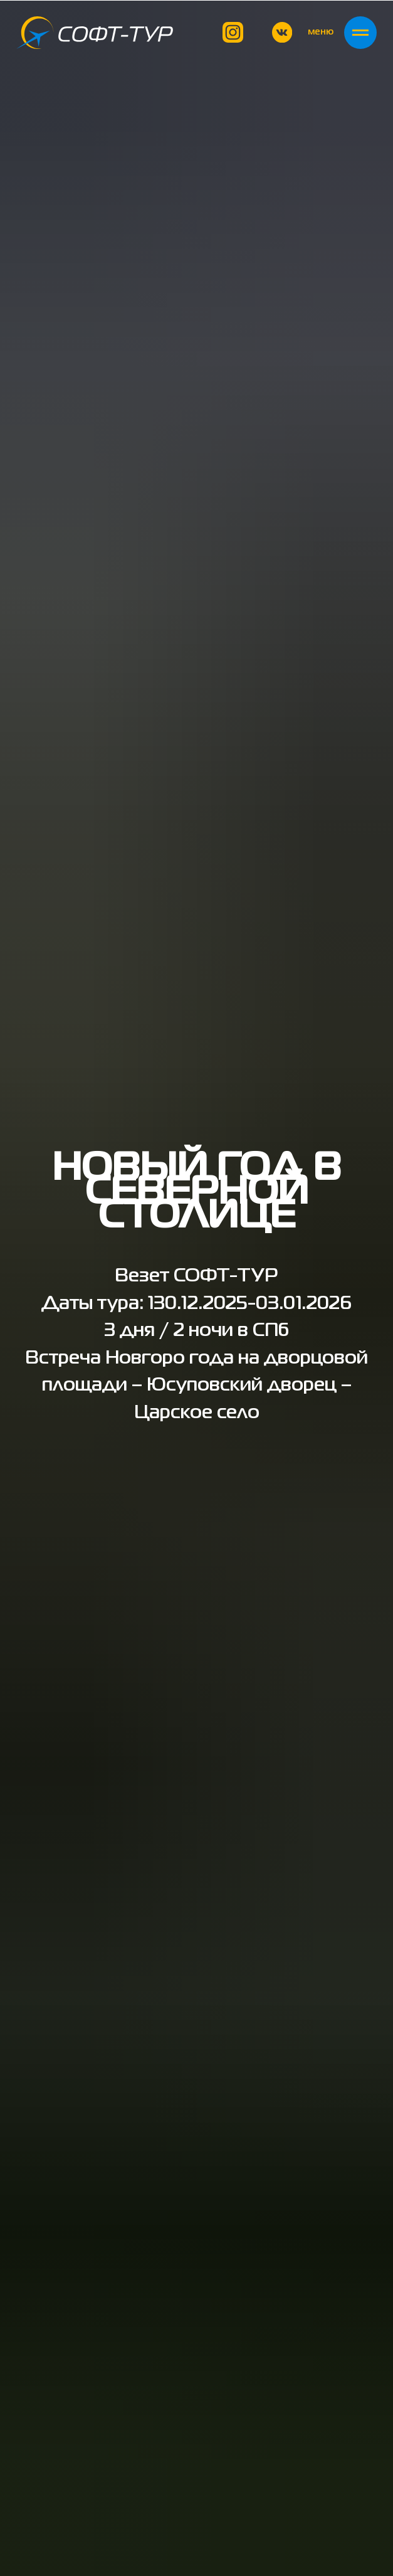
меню (320, 32)
